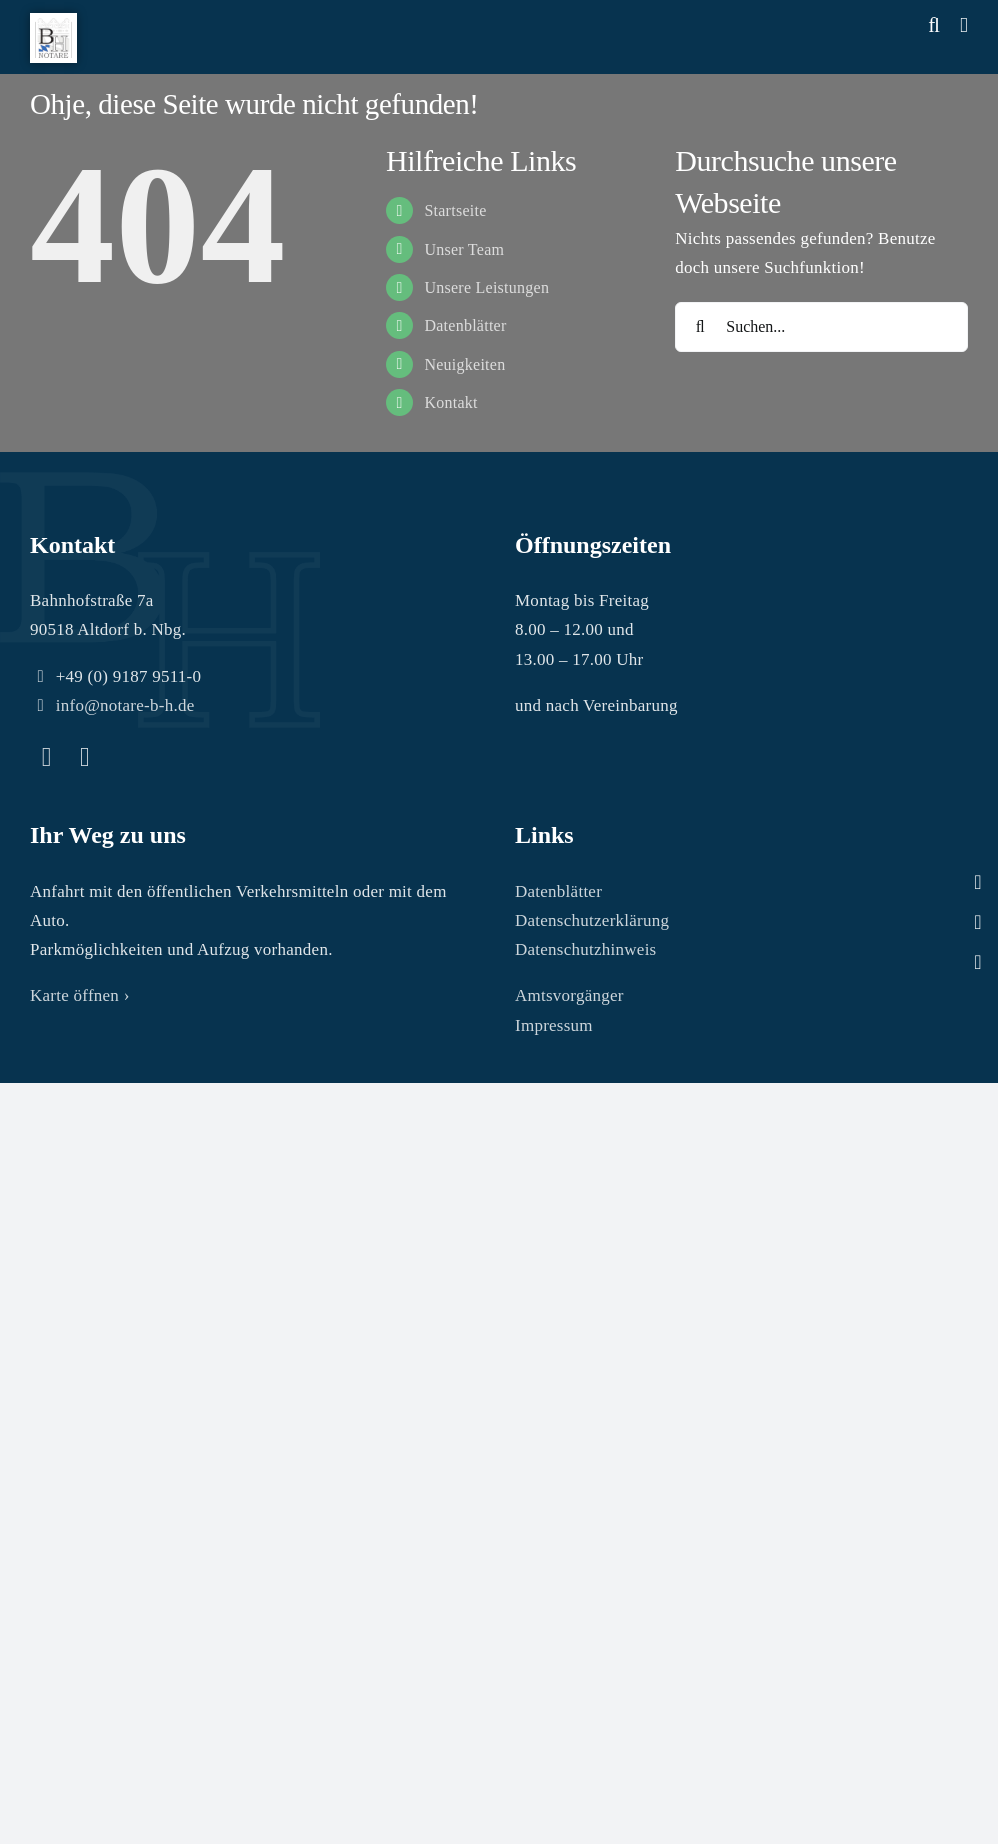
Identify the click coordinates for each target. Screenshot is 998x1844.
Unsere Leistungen (486, 287)
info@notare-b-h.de (125, 705)
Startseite (455, 210)
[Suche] (700, 327)
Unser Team (464, 249)
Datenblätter (465, 325)
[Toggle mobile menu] (964, 25)
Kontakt (450, 402)
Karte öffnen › (80, 995)
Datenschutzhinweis (586, 949)
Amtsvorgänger (569, 995)
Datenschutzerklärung (592, 920)
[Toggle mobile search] (934, 25)
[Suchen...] (821, 327)
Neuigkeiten (464, 364)
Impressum (554, 1025)
